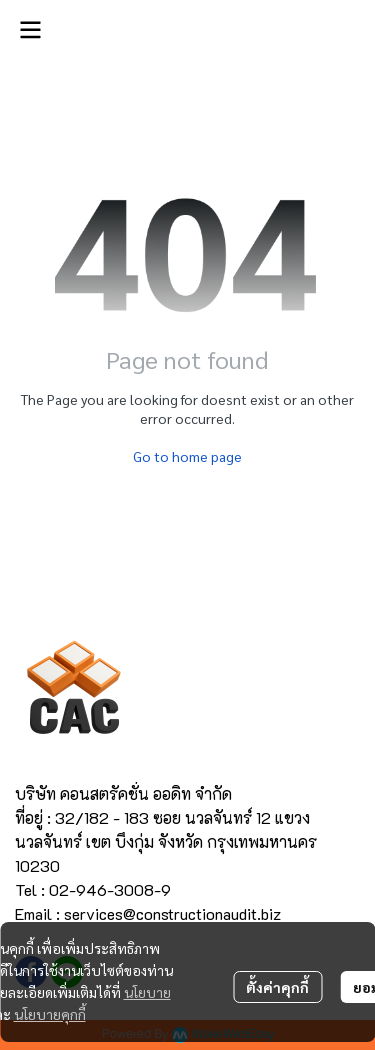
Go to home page (187, 456)
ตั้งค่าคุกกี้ (277, 987)
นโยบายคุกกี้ (50, 1014)
